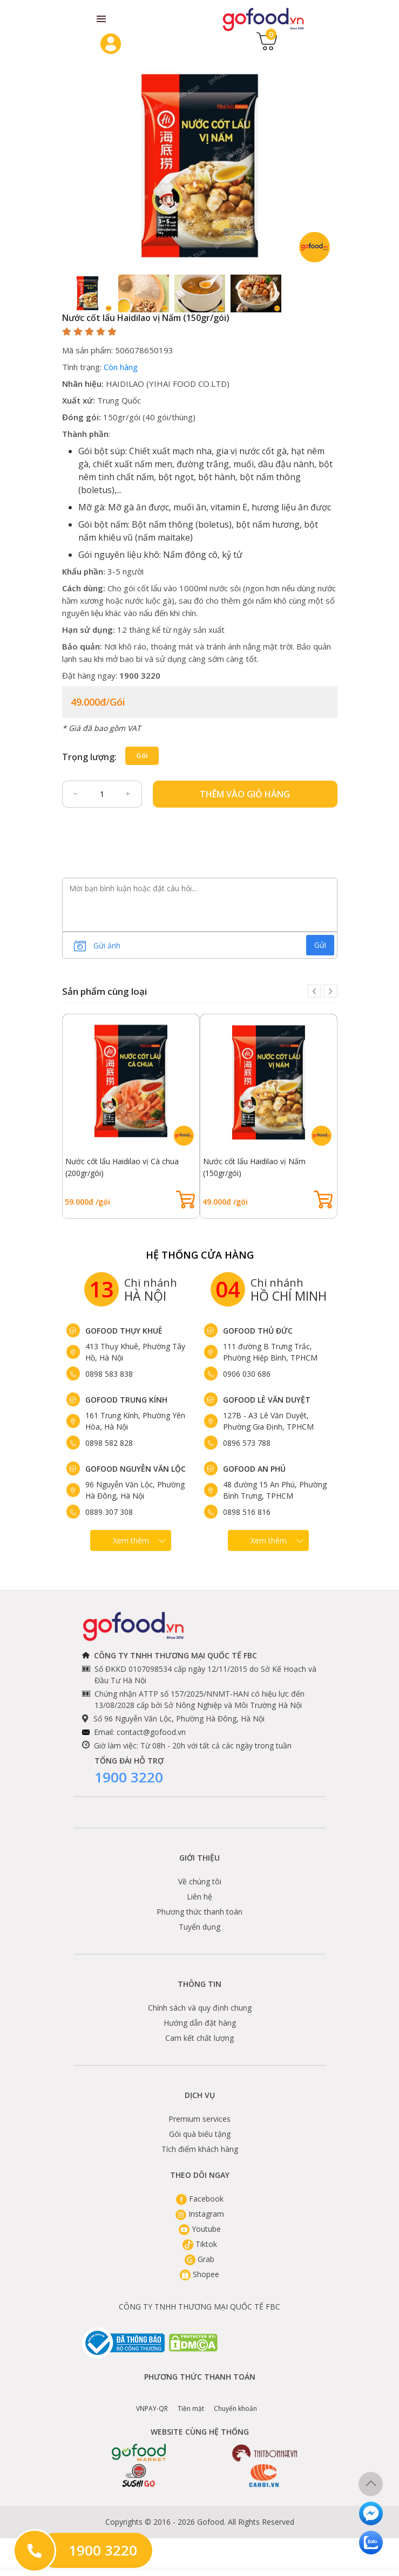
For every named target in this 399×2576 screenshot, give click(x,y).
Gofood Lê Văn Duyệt (266, 1400)
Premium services (199, 2119)
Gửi (320, 945)
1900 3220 (128, 1777)
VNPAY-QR (152, 2400)
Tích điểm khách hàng (199, 2149)
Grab (199, 2259)
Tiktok (199, 2244)
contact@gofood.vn (151, 1732)
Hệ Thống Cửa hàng (200, 1254)
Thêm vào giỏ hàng (245, 794)
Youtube (200, 2229)
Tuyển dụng (199, 1927)
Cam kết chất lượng (199, 2038)
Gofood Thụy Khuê (124, 1330)
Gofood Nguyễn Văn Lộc (135, 1469)
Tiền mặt (191, 2400)
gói (142, 755)
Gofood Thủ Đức (258, 1330)
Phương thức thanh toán (199, 1912)
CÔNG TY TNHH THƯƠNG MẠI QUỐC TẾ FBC (199, 2306)
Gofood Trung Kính (126, 1400)
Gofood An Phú (254, 1469)
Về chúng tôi (199, 1881)
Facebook (200, 2199)
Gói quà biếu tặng (200, 2134)
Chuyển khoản (235, 2400)
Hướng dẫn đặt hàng (200, 2023)
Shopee (199, 2274)
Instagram (199, 2214)
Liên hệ (199, 1896)
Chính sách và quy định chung (200, 2008)
